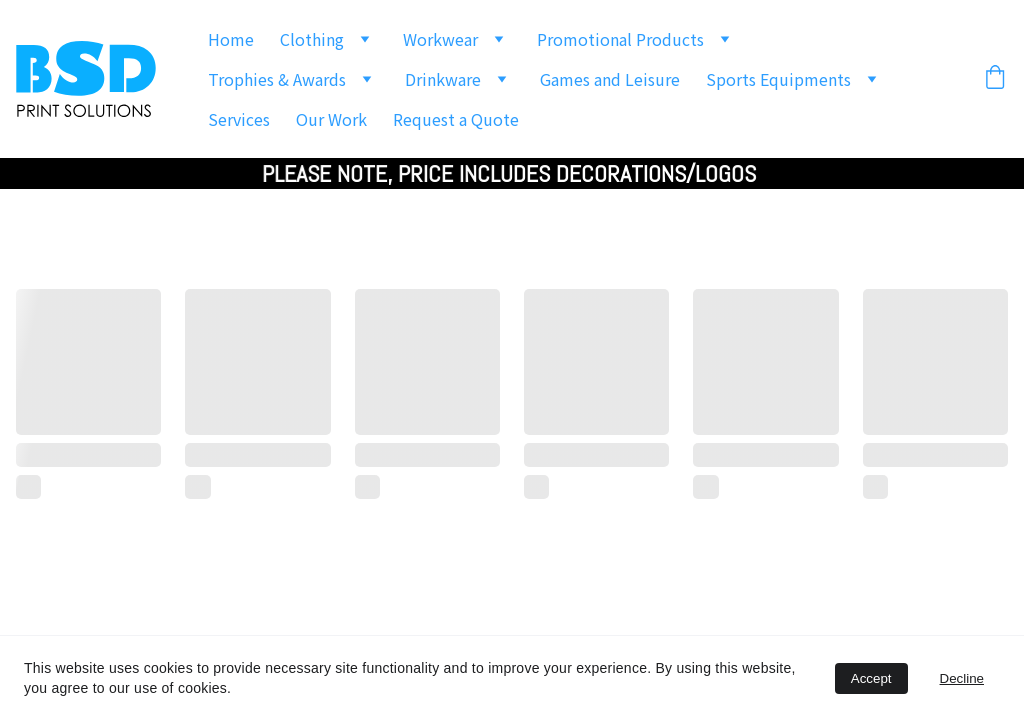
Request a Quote (456, 119)
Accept (871, 678)
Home (231, 39)
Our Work (331, 119)
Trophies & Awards (277, 79)
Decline (962, 678)
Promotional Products (620, 39)
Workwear (440, 39)
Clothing (312, 39)
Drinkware (443, 79)
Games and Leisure (610, 79)
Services (239, 119)
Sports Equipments (778, 79)
